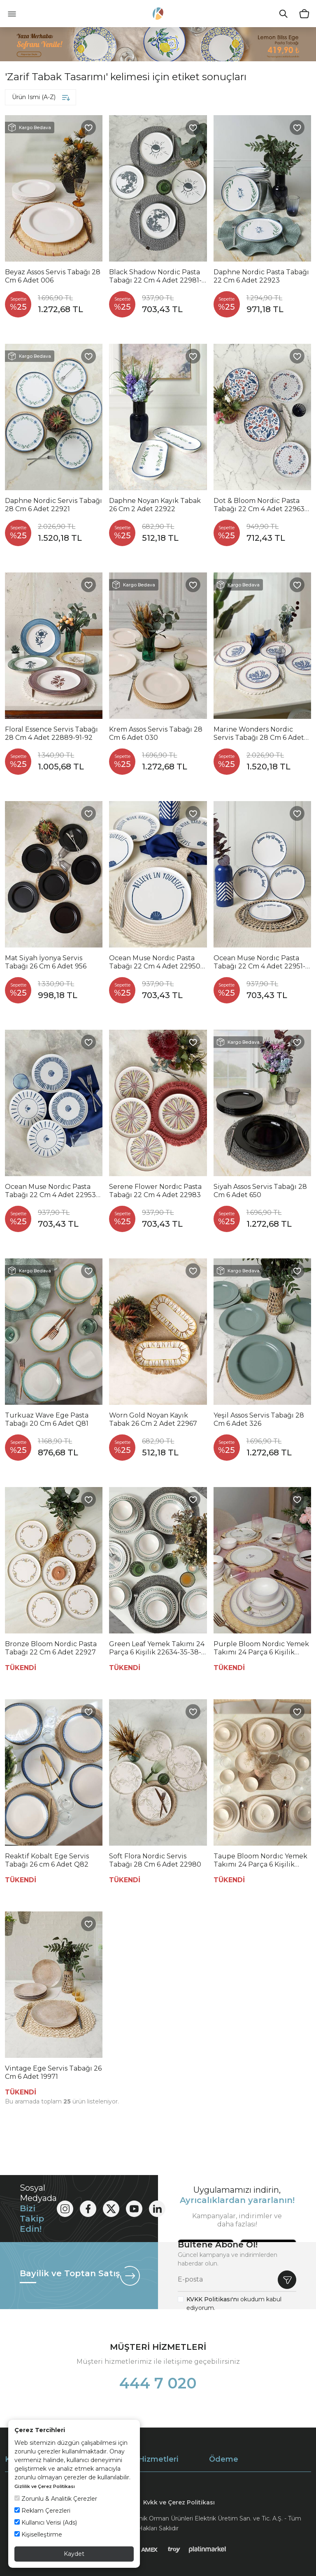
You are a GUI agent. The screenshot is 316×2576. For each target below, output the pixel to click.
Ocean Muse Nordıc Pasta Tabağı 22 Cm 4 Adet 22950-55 (156, 962)
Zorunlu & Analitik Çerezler (55, 2498)
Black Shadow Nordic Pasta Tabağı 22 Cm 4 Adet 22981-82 (155, 276)
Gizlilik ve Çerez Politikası (44, 2486)
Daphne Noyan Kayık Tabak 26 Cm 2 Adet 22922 (155, 505)
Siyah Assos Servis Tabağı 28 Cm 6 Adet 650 (260, 1191)
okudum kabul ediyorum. (233, 2304)
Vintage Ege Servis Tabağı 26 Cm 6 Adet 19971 (53, 2072)
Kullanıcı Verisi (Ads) (45, 2522)
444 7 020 (158, 2383)
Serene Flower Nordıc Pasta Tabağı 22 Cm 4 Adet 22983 (155, 1191)
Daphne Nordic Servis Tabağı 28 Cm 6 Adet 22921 (53, 505)
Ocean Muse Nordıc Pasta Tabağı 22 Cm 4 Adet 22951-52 (259, 962)
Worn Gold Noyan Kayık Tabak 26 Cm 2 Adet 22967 (153, 1419)
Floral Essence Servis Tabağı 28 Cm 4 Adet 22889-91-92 (51, 733)
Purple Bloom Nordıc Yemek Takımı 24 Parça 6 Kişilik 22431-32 (261, 1648)
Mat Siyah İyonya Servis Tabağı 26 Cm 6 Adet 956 (45, 962)
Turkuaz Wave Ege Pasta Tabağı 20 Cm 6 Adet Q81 (46, 1419)
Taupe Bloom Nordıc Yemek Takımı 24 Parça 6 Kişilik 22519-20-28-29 (260, 1860)
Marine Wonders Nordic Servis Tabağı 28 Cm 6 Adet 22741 (259, 733)
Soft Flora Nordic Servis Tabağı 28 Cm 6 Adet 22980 (155, 1860)
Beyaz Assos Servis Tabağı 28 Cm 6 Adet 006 (52, 276)
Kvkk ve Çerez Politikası (179, 2502)
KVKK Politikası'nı (212, 2299)
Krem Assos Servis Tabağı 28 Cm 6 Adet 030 (155, 733)
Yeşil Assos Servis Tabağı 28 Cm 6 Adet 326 (259, 1419)
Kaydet (74, 2553)
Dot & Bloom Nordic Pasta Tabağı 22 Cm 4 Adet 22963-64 (260, 505)
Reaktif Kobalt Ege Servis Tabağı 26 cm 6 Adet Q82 (47, 1860)
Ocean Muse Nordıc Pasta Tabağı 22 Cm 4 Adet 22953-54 (51, 1191)
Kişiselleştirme (38, 2534)
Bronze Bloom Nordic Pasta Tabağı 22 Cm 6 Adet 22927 (51, 1648)
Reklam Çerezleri (42, 2510)
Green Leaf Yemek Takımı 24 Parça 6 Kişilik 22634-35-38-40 (156, 1648)
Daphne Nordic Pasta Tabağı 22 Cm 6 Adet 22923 (261, 276)
